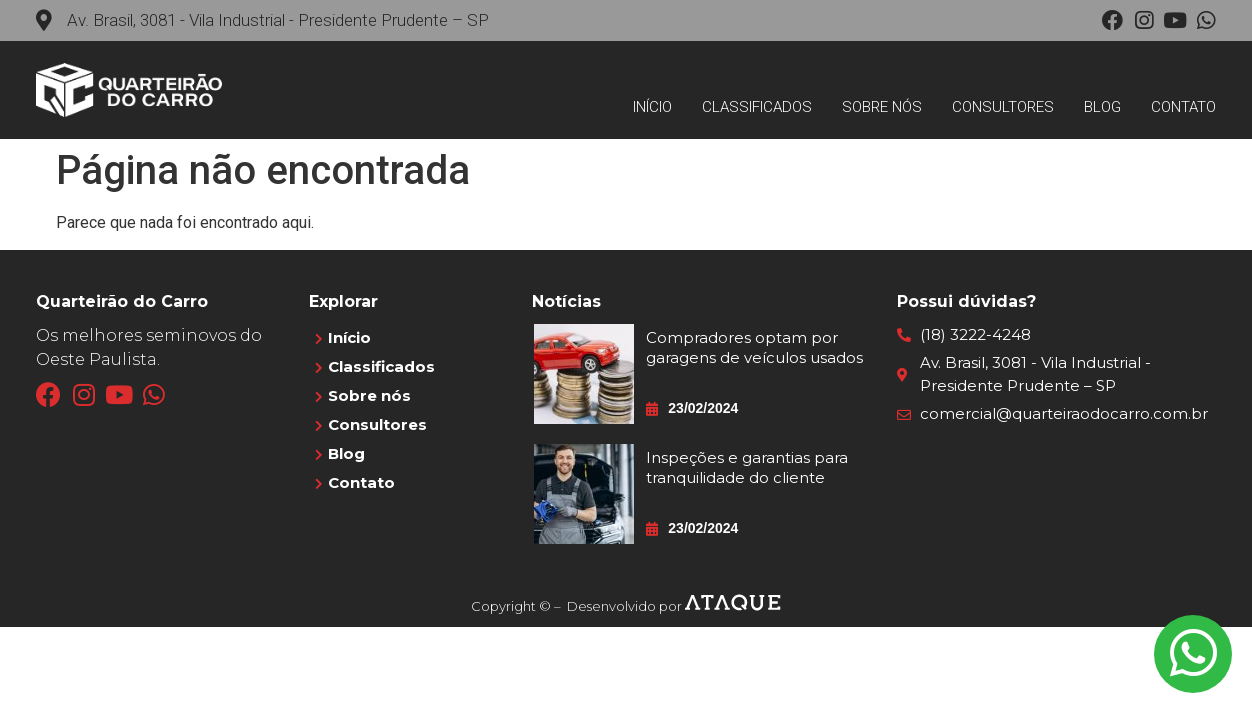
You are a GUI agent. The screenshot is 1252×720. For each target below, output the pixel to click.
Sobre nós (882, 107)
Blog (1102, 107)
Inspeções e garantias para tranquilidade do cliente (747, 467)
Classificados (757, 107)
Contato (1183, 107)
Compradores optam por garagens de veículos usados (754, 347)
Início (652, 107)
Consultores (1003, 107)
